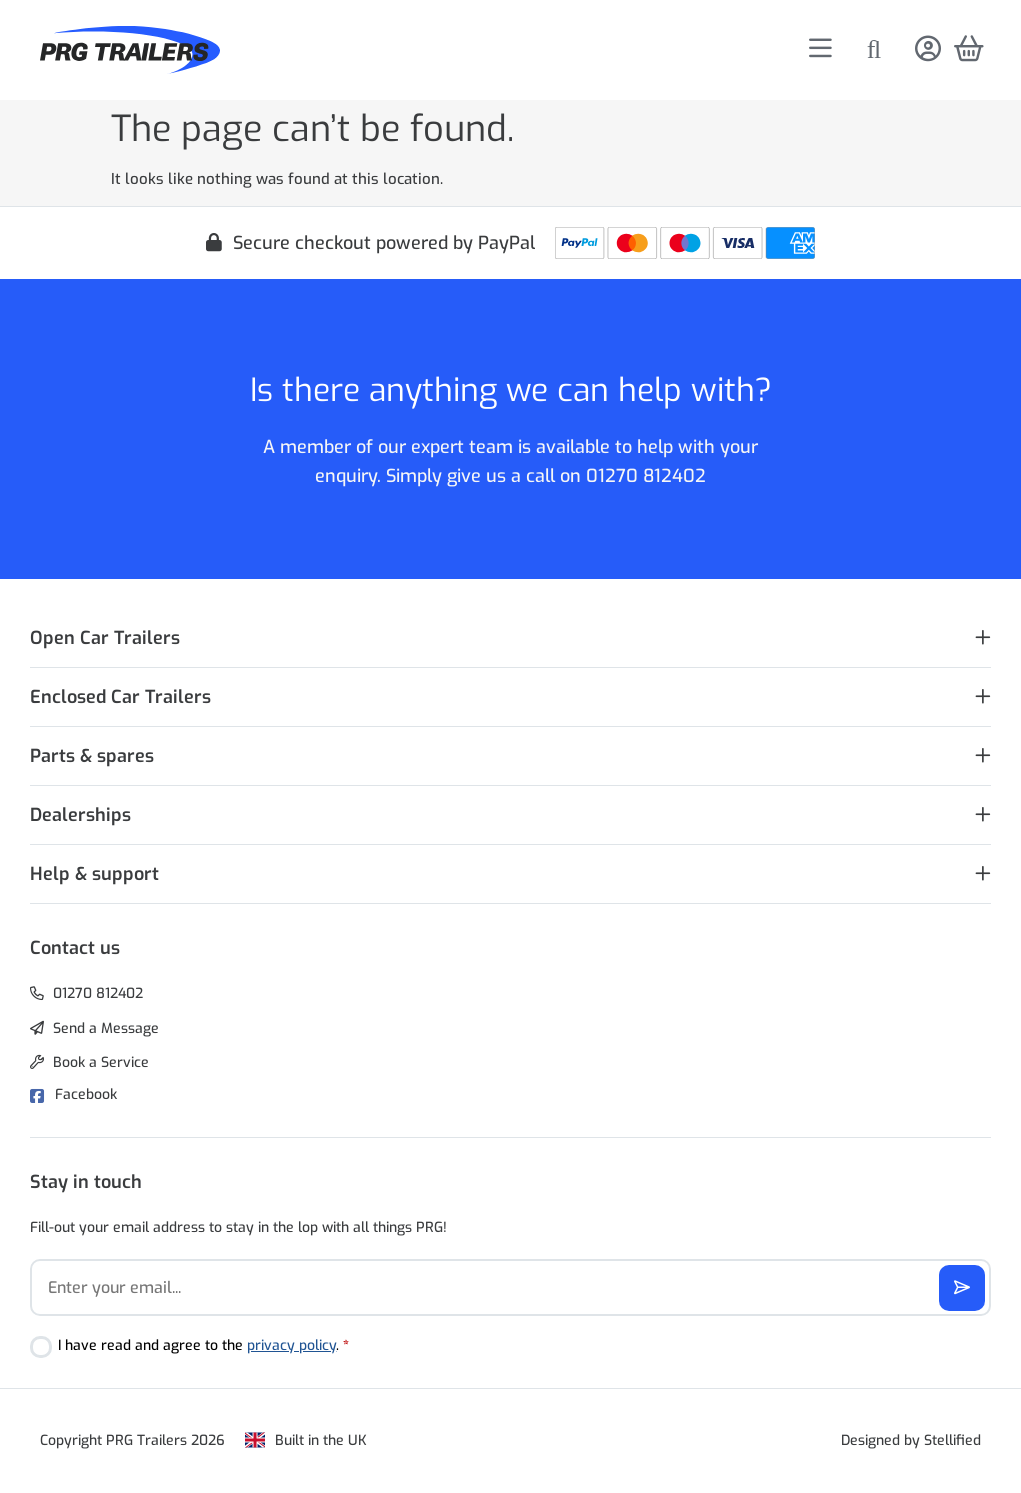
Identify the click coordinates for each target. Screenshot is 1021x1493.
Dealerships (80, 815)
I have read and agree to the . (203, 1345)
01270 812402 (646, 476)
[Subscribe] (962, 1288)
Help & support (94, 874)
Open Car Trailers (105, 638)
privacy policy (291, 1345)
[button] (510, 638)
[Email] (510, 1287)
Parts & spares (92, 756)
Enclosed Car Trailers (120, 697)
